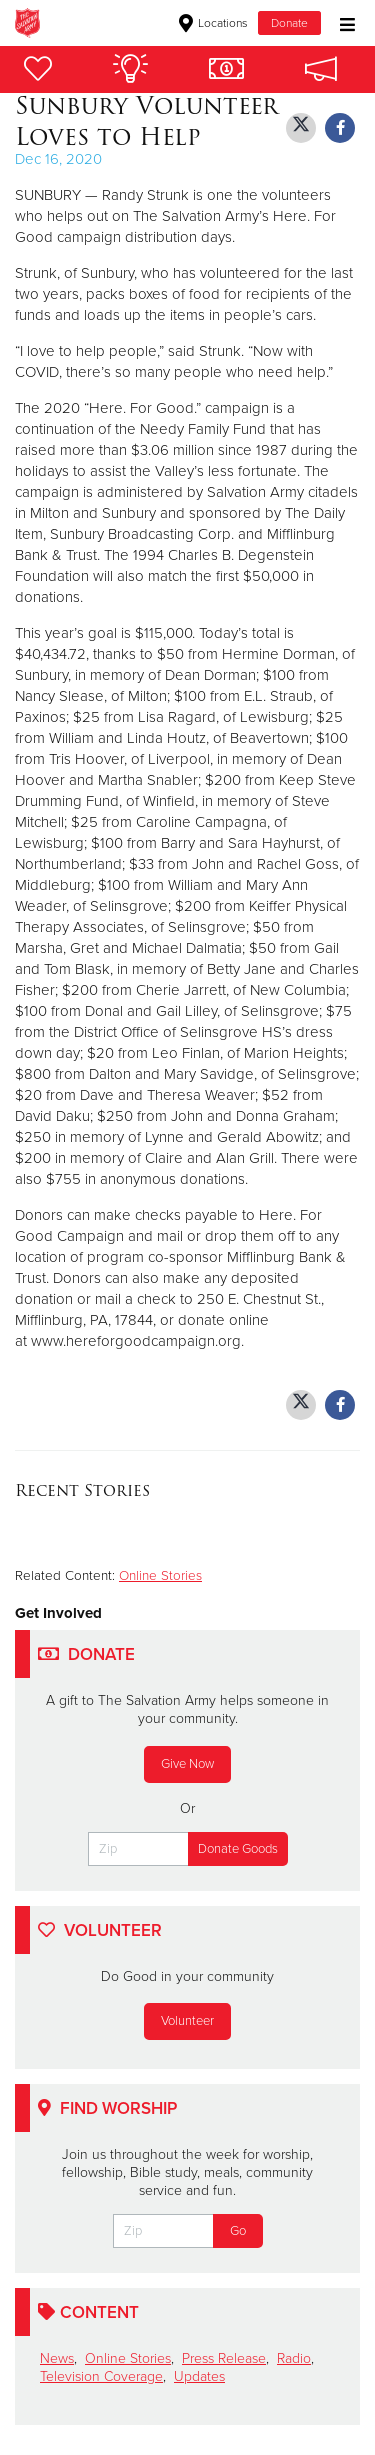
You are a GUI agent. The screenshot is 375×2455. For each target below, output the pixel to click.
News (57, 2358)
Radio (294, 2358)
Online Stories (160, 1576)
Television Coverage (101, 2376)
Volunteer (187, 2021)
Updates (199, 2376)
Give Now (187, 1764)
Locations (213, 23)
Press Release (224, 2358)
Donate (289, 23)
